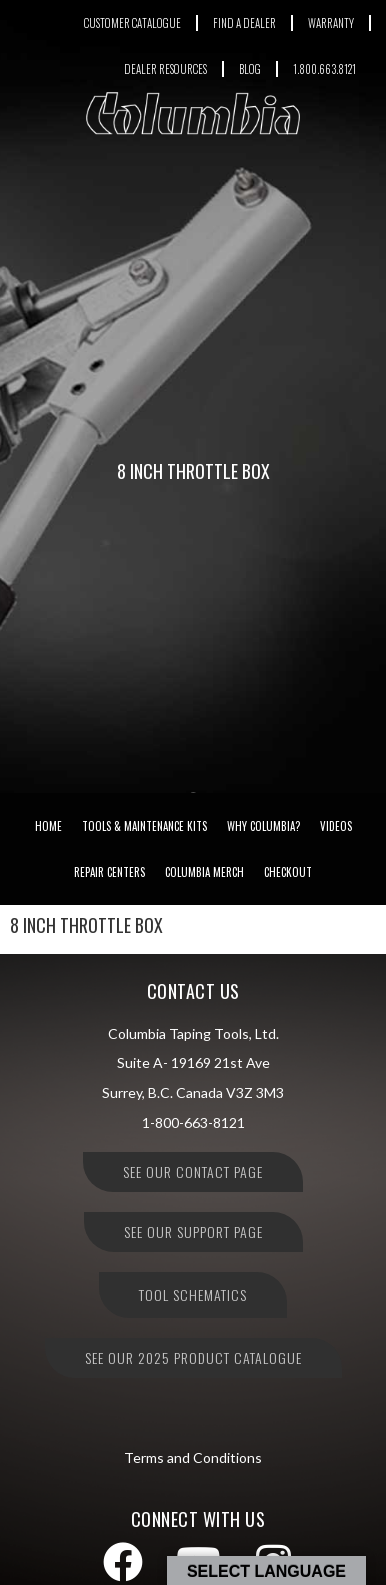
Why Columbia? (263, 826)
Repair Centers (109, 872)
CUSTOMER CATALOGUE (132, 23)
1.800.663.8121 (324, 69)
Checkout (288, 872)
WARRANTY (331, 23)
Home (48, 826)
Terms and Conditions (193, 1457)
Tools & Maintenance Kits (144, 826)
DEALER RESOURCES (165, 69)
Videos (336, 826)
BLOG (250, 69)
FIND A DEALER (244, 23)
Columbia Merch (204, 872)
